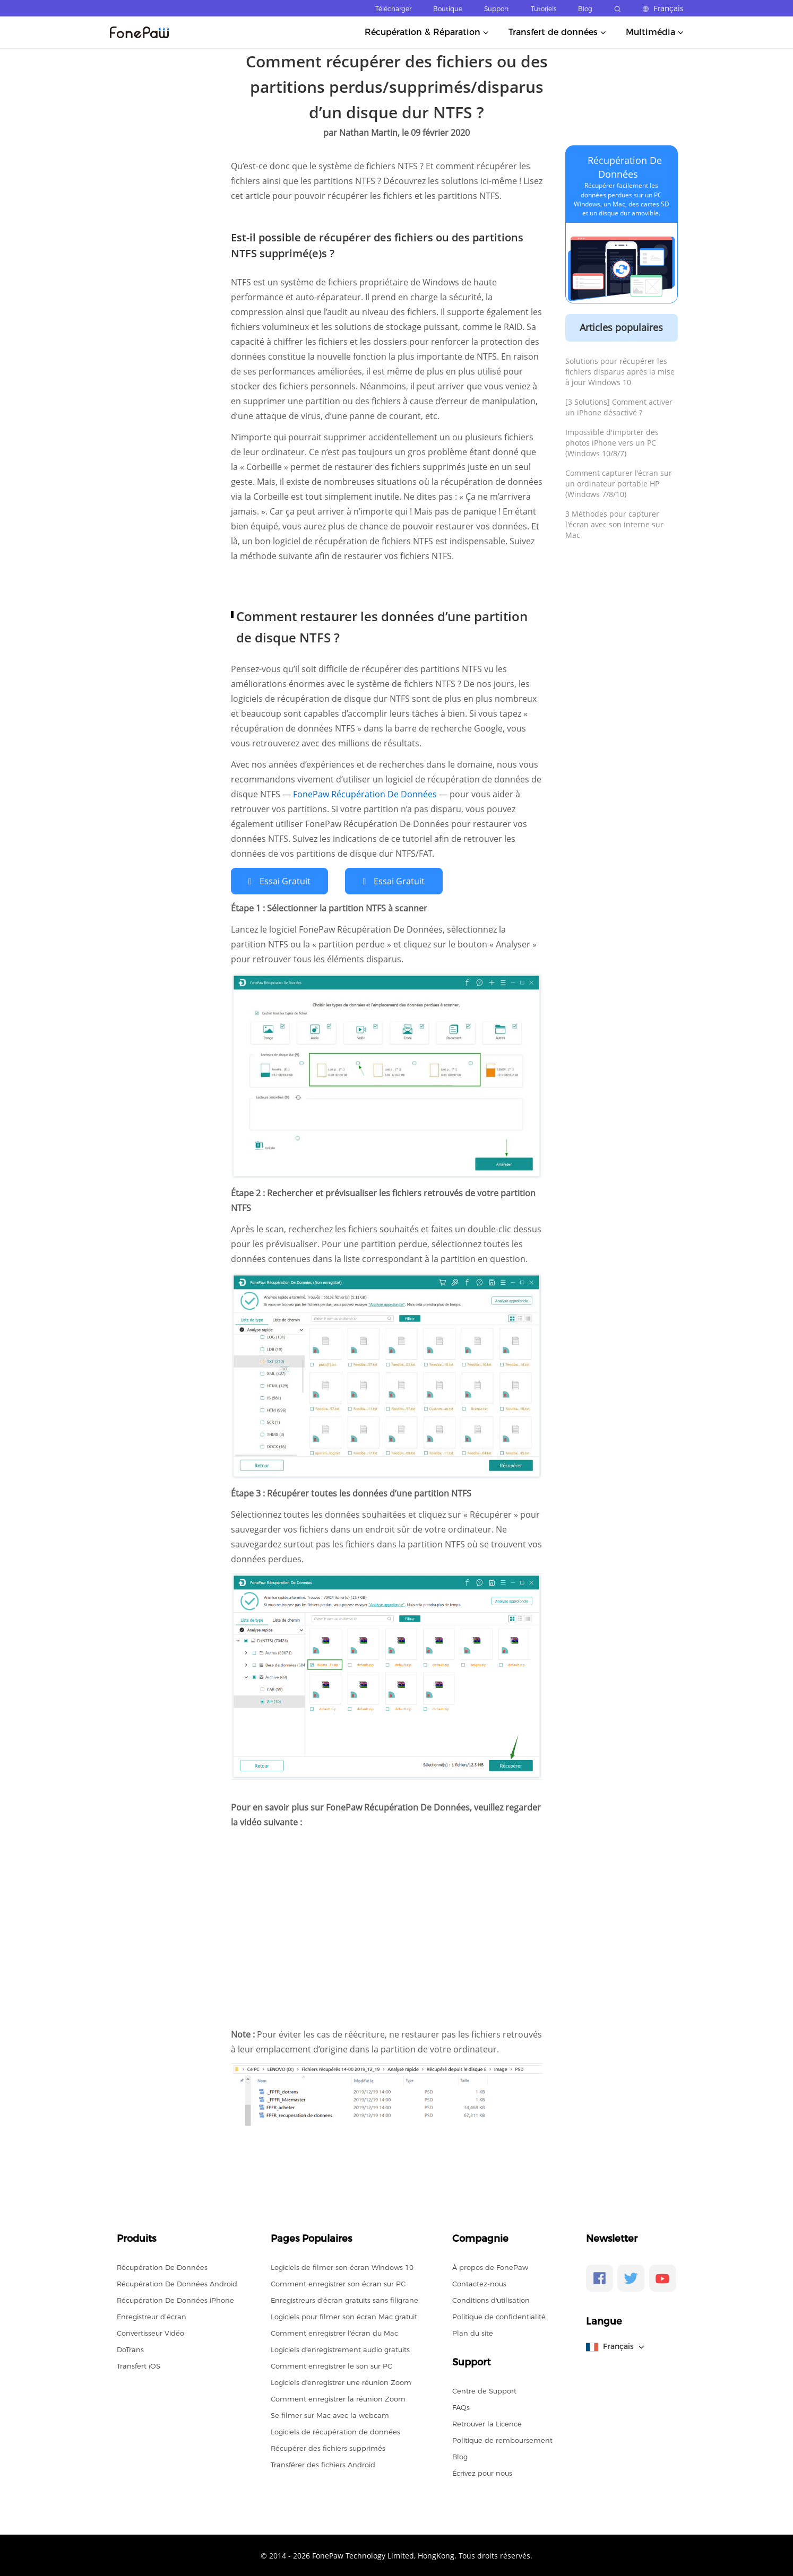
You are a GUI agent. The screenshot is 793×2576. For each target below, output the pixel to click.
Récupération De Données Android (177, 2283)
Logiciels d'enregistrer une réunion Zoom (341, 2382)
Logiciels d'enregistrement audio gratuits (340, 2349)
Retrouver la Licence (487, 2423)
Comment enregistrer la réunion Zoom (338, 2398)
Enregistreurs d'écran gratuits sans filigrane (344, 2299)
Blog (585, 9)
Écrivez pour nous (482, 2472)
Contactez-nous (479, 2283)
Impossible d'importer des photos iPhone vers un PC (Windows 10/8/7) (612, 442)
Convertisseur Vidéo (150, 2332)
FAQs (461, 2407)
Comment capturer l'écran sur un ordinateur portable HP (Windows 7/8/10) (618, 483)
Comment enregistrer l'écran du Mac (334, 2332)
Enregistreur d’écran (151, 2316)
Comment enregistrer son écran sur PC (338, 2283)
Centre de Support (484, 2390)
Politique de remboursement (502, 2439)
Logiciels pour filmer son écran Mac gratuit (344, 2316)
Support (496, 9)
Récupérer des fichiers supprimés (328, 2447)
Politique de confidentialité (499, 2316)
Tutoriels (543, 9)
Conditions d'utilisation (491, 2299)
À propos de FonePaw (490, 2266)
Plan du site (472, 2332)
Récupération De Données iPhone (175, 2299)
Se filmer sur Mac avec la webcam (330, 2414)
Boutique (447, 9)
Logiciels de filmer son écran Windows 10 (342, 2266)
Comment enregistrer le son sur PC (331, 2365)
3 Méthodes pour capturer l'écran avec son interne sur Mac (614, 524)
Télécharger (393, 9)
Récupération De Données (162, 2266)
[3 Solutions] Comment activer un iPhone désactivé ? (619, 407)
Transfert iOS (138, 2365)
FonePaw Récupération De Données (366, 794)
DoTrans (130, 2349)
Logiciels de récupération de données (335, 2431)
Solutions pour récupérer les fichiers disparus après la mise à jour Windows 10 (620, 371)
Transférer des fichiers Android (323, 2464)
